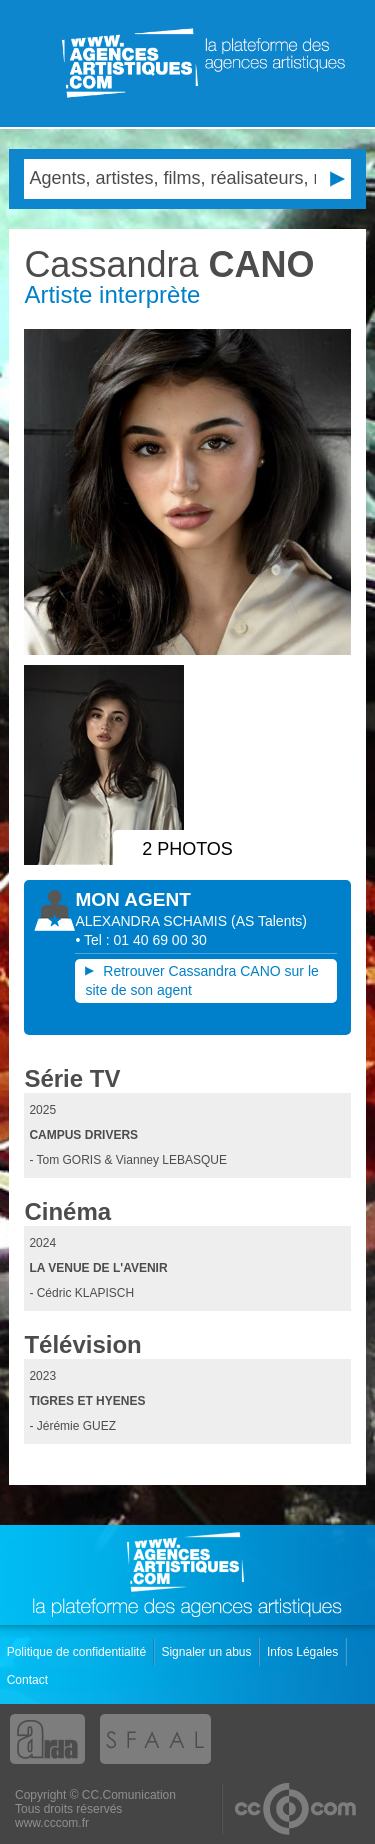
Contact (29, 1680)
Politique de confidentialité (78, 1652)
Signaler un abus (207, 1652)
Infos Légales (304, 1652)
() (269, 921)
